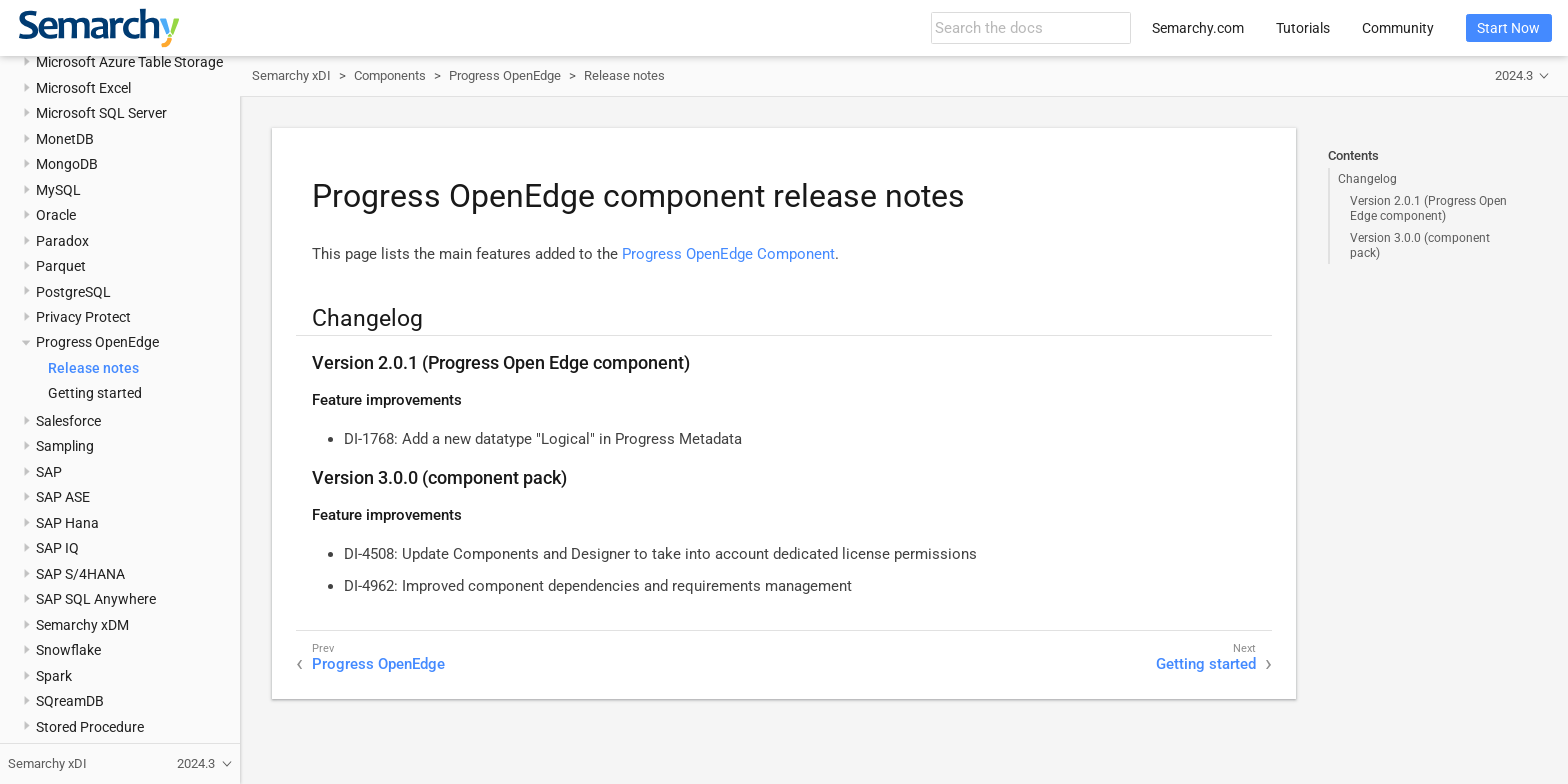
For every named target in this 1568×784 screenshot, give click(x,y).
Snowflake (68, 650)
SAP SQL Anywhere (96, 599)
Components (390, 75)
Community (1398, 28)
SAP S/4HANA (80, 574)
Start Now (1508, 28)
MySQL (58, 190)
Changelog (1367, 179)
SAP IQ (57, 548)
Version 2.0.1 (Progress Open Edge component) (1428, 208)
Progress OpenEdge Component (728, 254)
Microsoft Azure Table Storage (129, 62)
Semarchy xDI (291, 75)
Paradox (62, 241)
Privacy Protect (83, 317)
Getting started (95, 393)
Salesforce (68, 421)
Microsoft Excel (83, 88)
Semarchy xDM (82, 625)
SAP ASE (63, 497)
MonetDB (65, 139)
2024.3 (1514, 75)
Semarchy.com (1198, 28)
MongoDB (67, 164)
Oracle (56, 215)
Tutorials (1303, 28)
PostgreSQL (73, 292)
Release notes (93, 368)
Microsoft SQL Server (101, 113)
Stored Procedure (90, 727)
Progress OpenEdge (97, 342)
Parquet (61, 266)
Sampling (65, 446)
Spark (54, 676)
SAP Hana (67, 523)
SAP (49, 472)
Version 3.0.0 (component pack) (1420, 245)
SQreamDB (70, 701)
